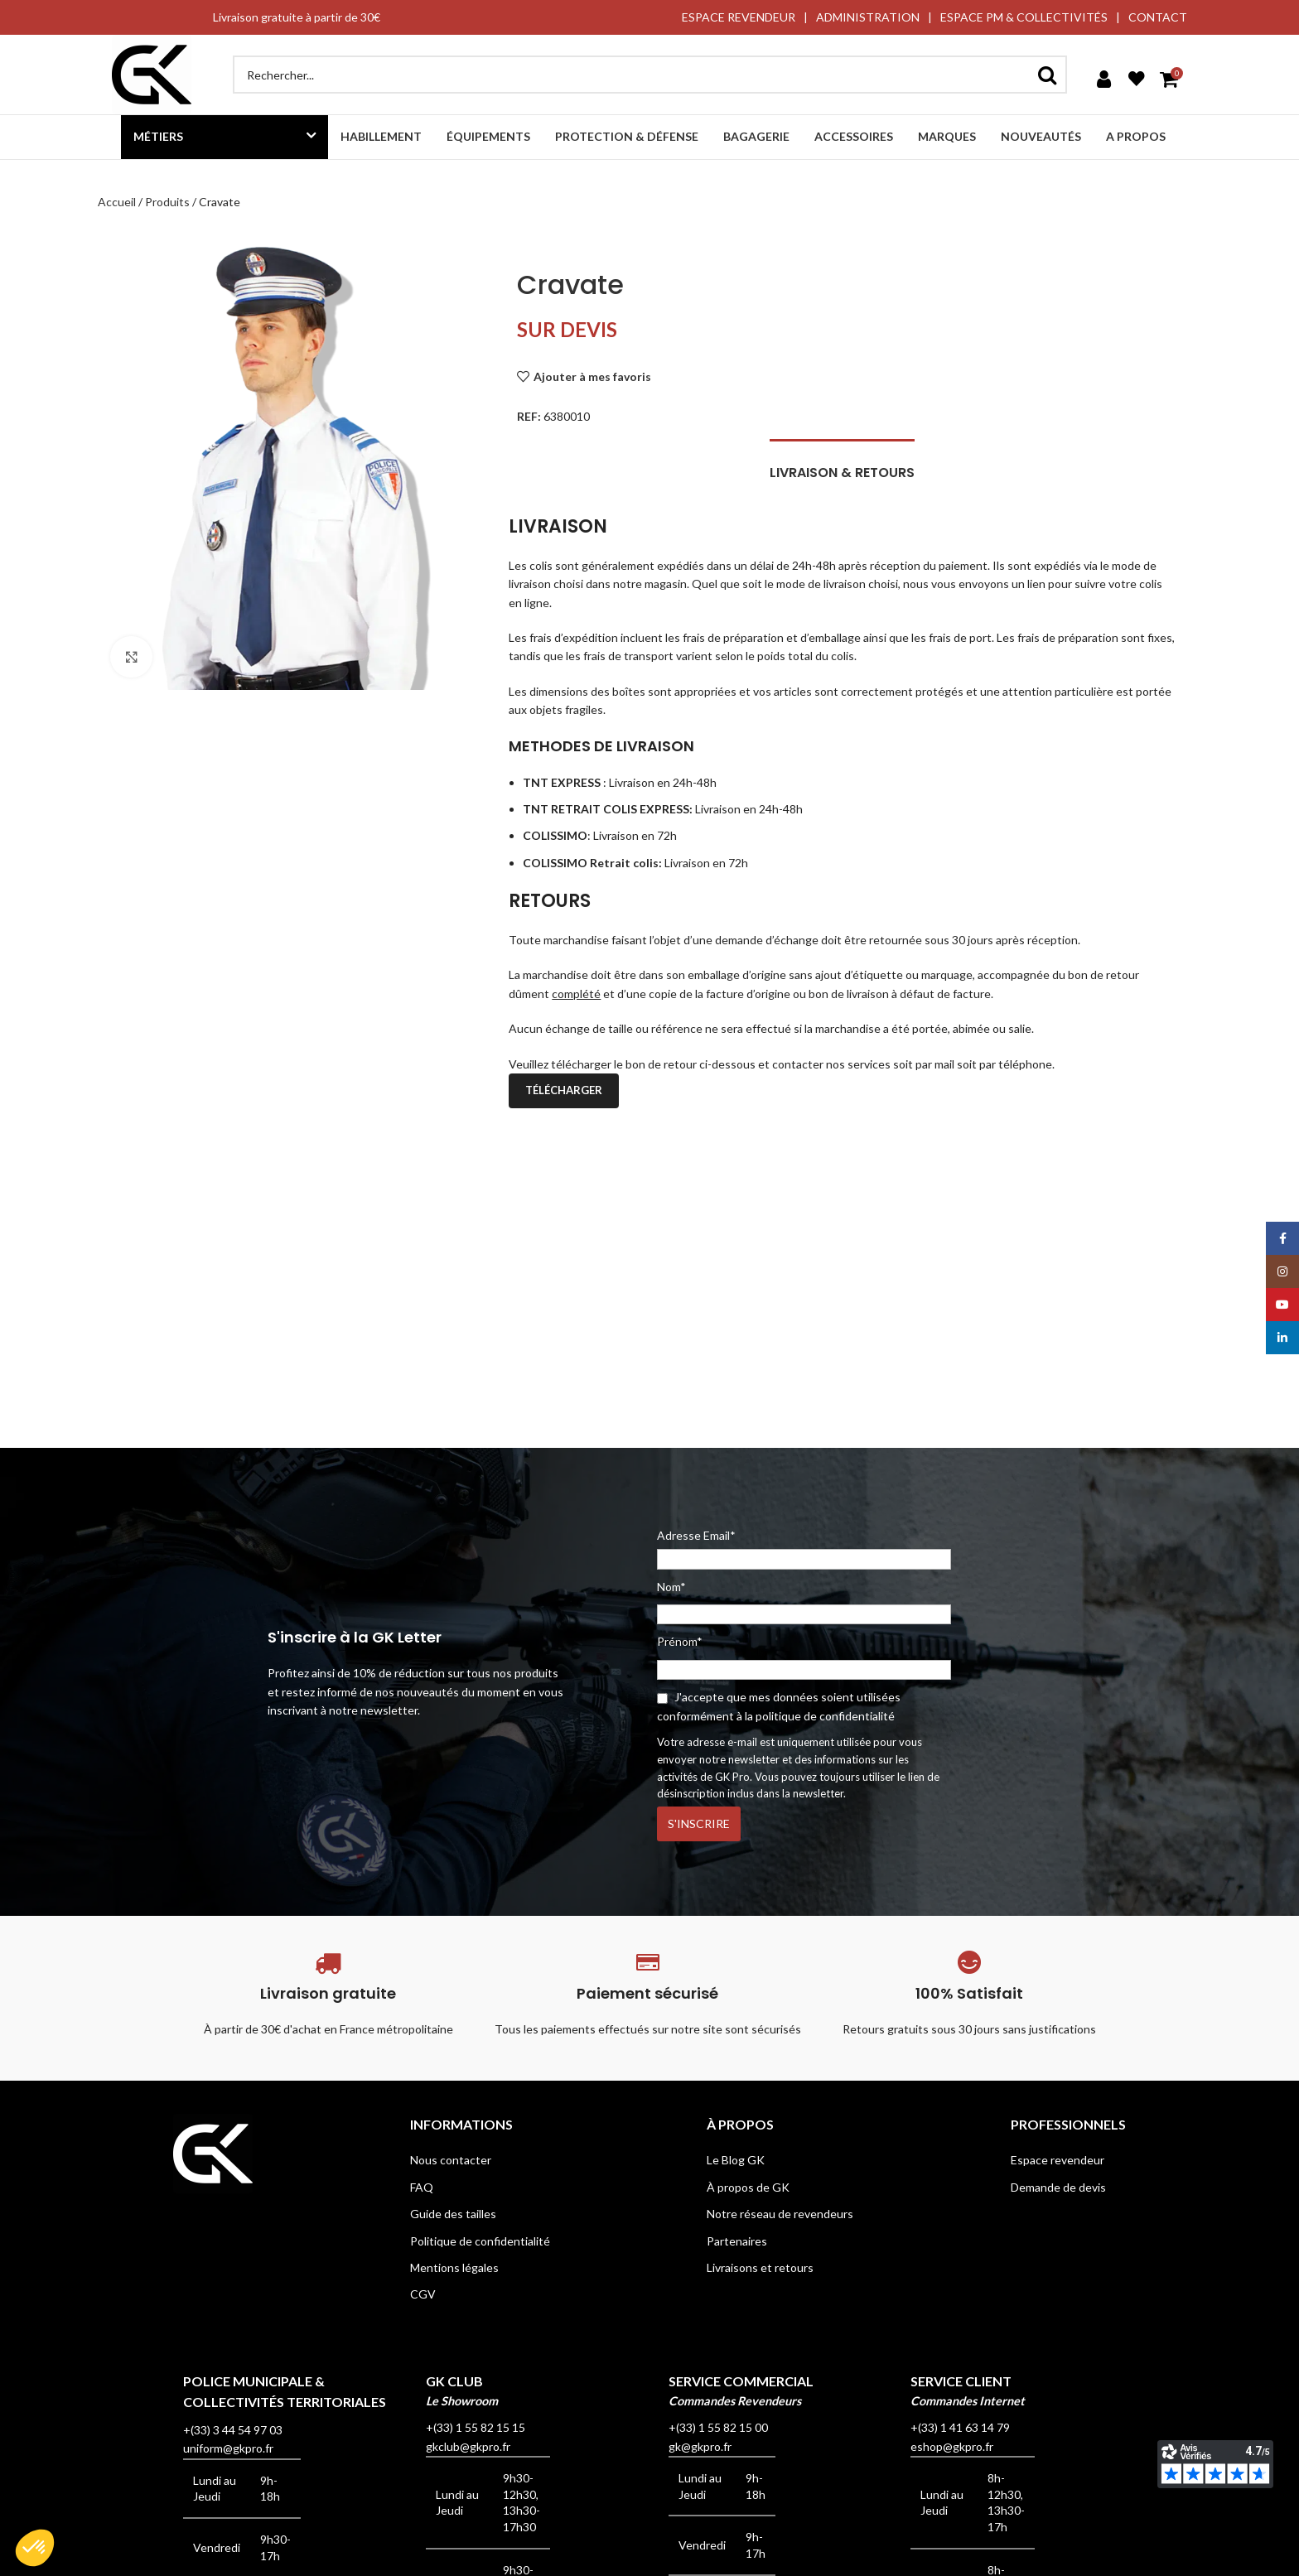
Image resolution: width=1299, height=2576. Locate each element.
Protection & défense (626, 136)
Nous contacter (450, 2160)
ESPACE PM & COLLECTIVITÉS (1024, 17)
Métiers (158, 136)
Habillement (381, 136)
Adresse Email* (804, 1549)
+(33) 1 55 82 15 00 (718, 2427)
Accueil (117, 202)
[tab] (842, 464)
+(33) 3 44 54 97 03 (232, 2430)
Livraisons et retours (760, 2267)
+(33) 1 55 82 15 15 (475, 2427)
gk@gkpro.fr (700, 2446)
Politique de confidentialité (480, 2241)
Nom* (671, 1587)
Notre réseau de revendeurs (780, 2214)
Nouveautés (1041, 136)
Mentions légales (454, 2267)
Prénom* (680, 1641)
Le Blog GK (736, 2160)
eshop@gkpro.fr (951, 2446)
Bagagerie (756, 136)
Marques (947, 136)
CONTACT (1157, 17)
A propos (1136, 136)
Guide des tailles (453, 2214)
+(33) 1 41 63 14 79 (960, 2427)
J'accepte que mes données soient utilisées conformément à (779, 1706)
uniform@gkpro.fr (228, 2448)
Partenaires (737, 2241)
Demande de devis (1058, 2187)
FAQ (421, 2187)
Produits (167, 202)
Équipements (488, 136)
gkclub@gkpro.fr (468, 2446)
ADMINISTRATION (868, 17)
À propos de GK (748, 2187)
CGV (423, 2294)
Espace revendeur (1057, 2160)
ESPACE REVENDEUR (738, 17)
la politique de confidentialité (820, 1716)
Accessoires (853, 136)
